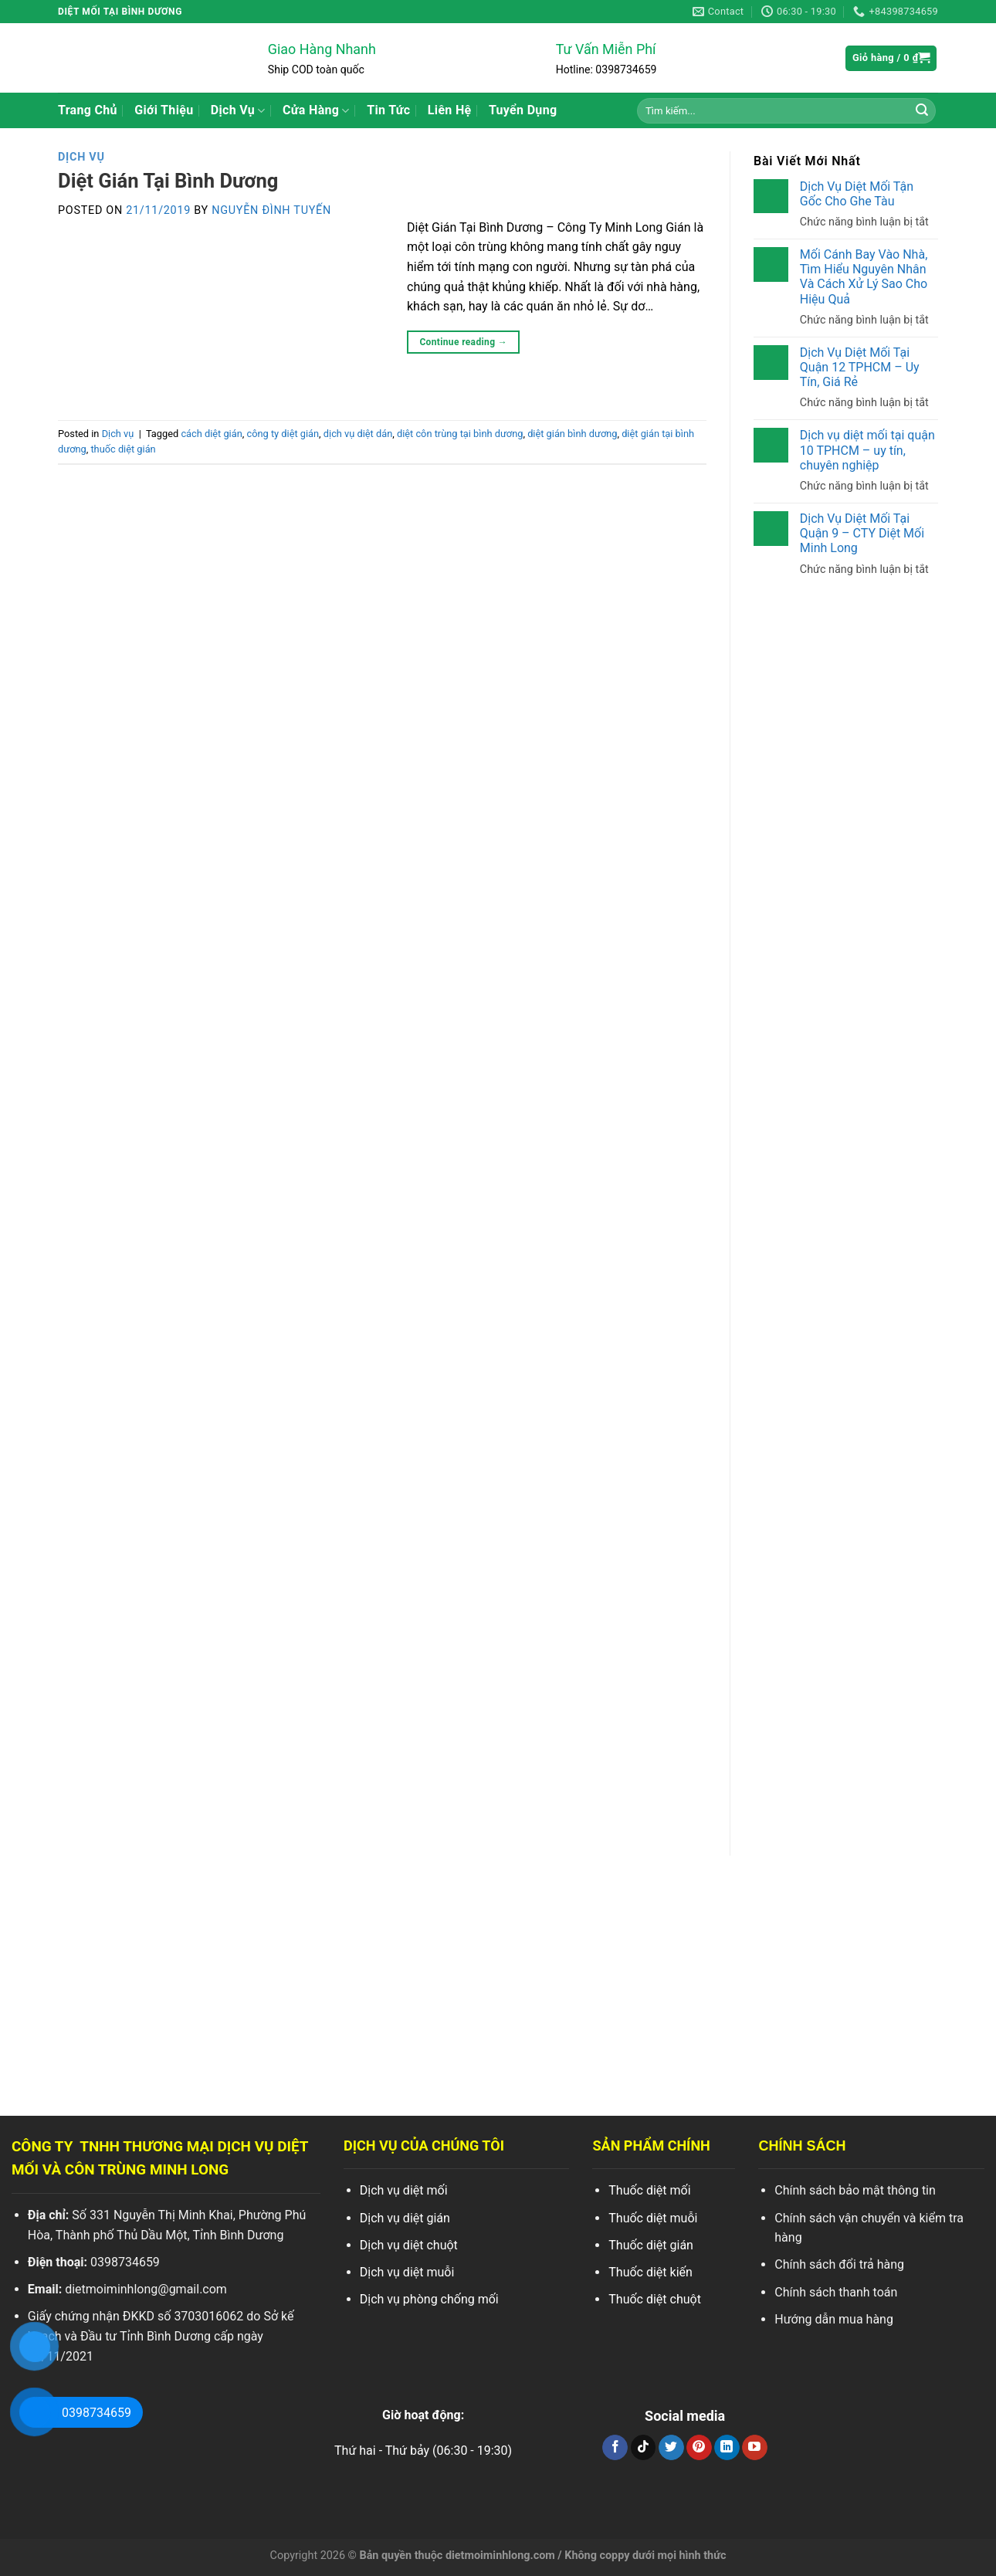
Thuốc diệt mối (649, 2190)
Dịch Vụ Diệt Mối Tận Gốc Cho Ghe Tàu (856, 193)
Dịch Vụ (238, 110)
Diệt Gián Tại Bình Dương (168, 180)
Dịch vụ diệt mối (404, 2190)
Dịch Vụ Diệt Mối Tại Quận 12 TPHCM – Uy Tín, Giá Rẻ (860, 367)
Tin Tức (388, 110)
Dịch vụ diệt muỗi (407, 2272)
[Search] (922, 110)
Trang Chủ (87, 110)
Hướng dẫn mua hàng (833, 2319)
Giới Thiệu (163, 110)
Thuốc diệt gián (650, 2245)
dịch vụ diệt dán (358, 433)
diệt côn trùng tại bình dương (460, 433)
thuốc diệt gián (122, 449)
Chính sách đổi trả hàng (839, 2264)
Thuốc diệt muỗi (652, 2218)
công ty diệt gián (282, 433)
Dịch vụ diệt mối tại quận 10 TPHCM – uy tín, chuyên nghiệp (867, 450)
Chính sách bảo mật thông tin (855, 2190)
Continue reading (463, 342)
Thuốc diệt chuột (654, 2299)
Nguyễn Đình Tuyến (271, 210)
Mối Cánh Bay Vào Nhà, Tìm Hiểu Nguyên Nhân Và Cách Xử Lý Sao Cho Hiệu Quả (863, 277)
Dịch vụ (81, 157)
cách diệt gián (211, 433)
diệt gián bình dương (572, 433)
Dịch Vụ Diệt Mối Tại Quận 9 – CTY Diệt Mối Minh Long (862, 533)
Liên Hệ (450, 110)
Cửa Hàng (316, 110)
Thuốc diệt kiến (650, 2272)
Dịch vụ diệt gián (405, 2218)
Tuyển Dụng (523, 110)
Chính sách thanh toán (835, 2292)
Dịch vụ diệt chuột (409, 2245)
